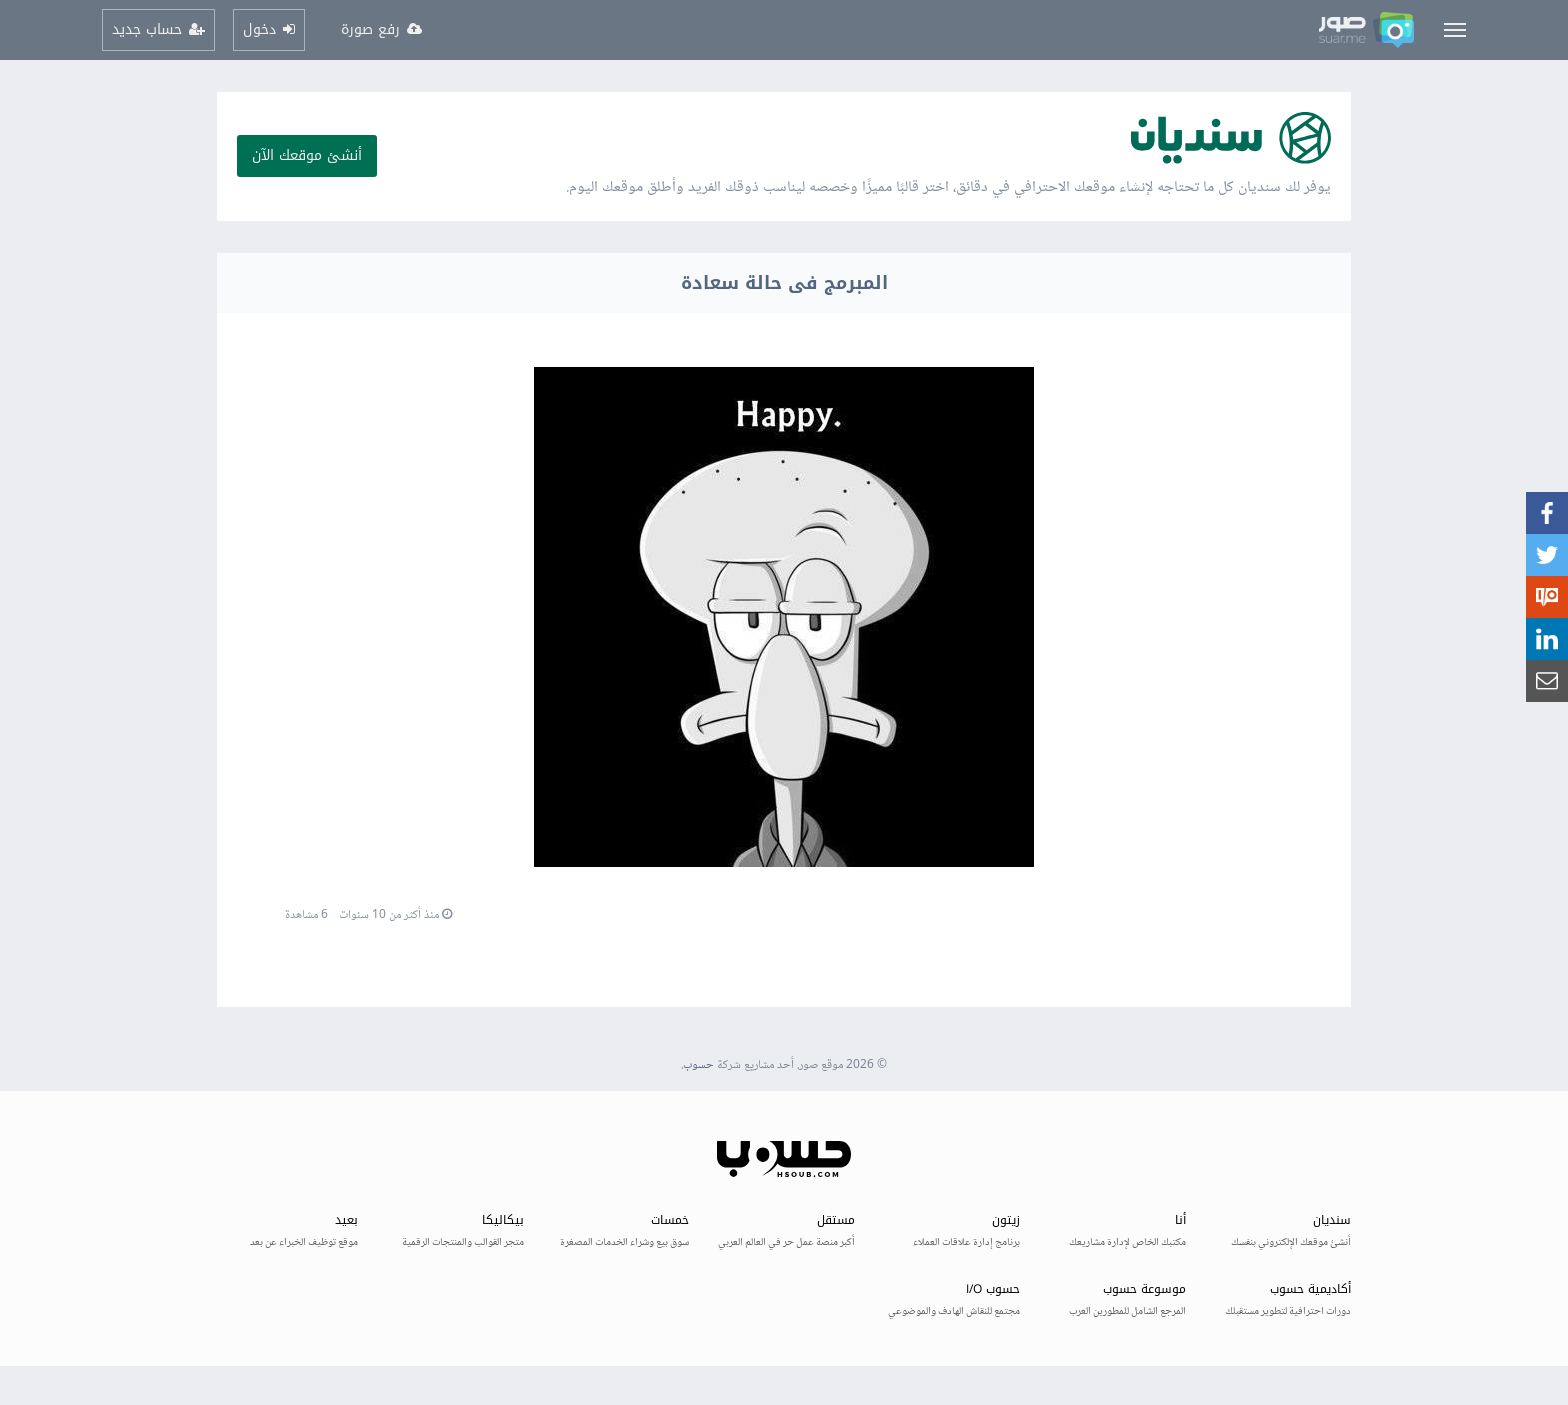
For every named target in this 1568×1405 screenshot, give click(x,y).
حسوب (698, 1065)
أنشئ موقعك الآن (307, 155)
